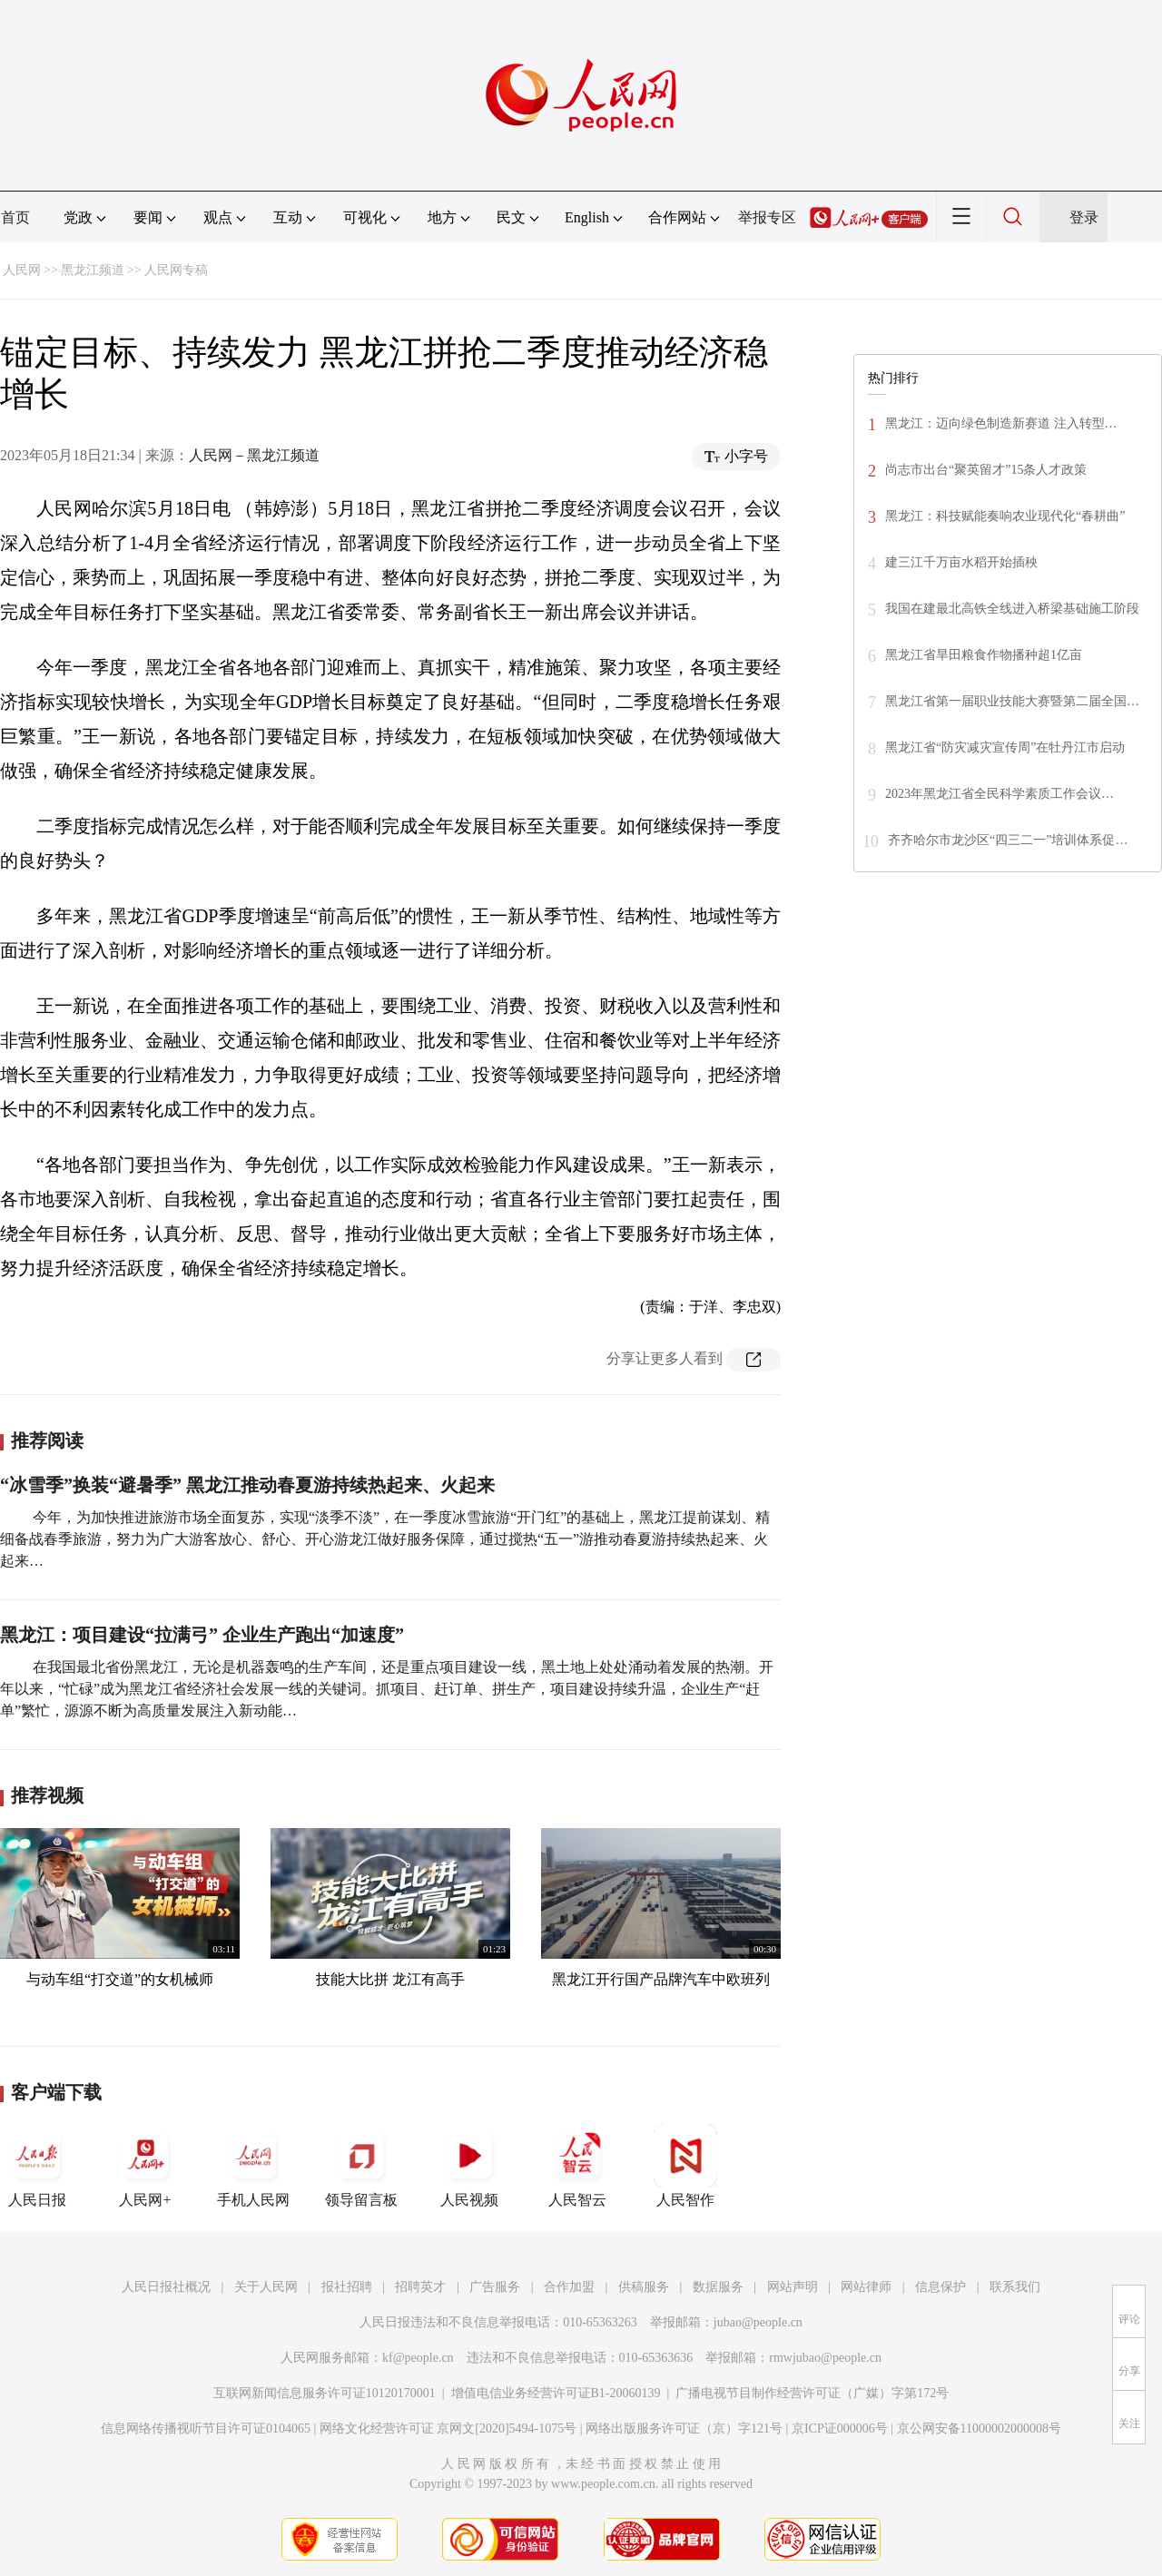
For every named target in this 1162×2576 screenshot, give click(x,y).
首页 (15, 217)
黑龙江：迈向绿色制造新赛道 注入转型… (1001, 423)
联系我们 (1015, 2287)
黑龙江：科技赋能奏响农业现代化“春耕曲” (1005, 516)
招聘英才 (420, 2287)
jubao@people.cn (758, 2322)
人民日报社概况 (166, 2287)
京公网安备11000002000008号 (979, 2428)
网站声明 (792, 2287)
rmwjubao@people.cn (825, 2358)
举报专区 (767, 217)
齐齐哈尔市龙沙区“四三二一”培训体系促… (1008, 840)
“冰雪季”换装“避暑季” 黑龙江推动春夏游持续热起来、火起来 (247, 1485)
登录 (1083, 217)
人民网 (22, 270)
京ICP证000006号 (840, 2428)
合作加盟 (569, 2287)
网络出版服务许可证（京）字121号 (684, 2428)
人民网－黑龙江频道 (254, 455)
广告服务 (494, 2287)
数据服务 (718, 2287)
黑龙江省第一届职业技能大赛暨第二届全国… (1012, 701)
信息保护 (940, 2287)
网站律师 (866, 2287)
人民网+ (145, 2165)
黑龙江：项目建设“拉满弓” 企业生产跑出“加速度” (202, 1635)
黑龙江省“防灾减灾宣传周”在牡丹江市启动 (1005, 747)
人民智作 (685, 2165)
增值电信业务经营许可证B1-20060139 (556, 2393)
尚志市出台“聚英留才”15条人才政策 (986, 470)
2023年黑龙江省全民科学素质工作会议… (999, 794)
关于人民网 (266, 2287)
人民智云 (577, 2165)
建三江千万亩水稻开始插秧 (961, 562)
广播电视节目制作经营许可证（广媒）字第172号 (812, 2393)
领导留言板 (361, 2165)
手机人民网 (253, 2165)
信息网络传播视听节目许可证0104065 (205, 2428)
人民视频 (469, 2165)
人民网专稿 (176, 270)
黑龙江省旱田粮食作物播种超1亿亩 (983, 655)
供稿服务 (643, 2287)
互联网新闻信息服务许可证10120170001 (324, 2393)
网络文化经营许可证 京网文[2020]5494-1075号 (448, 2428)
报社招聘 (346, 2287)
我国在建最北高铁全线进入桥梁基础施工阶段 (1012, 608)
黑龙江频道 (92, 270)
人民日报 (37, 2165)
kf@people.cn (418, 2358)
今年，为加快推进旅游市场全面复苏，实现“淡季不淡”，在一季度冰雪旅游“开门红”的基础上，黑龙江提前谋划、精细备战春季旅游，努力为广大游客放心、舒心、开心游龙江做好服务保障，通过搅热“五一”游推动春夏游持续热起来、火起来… (385, 1538)
